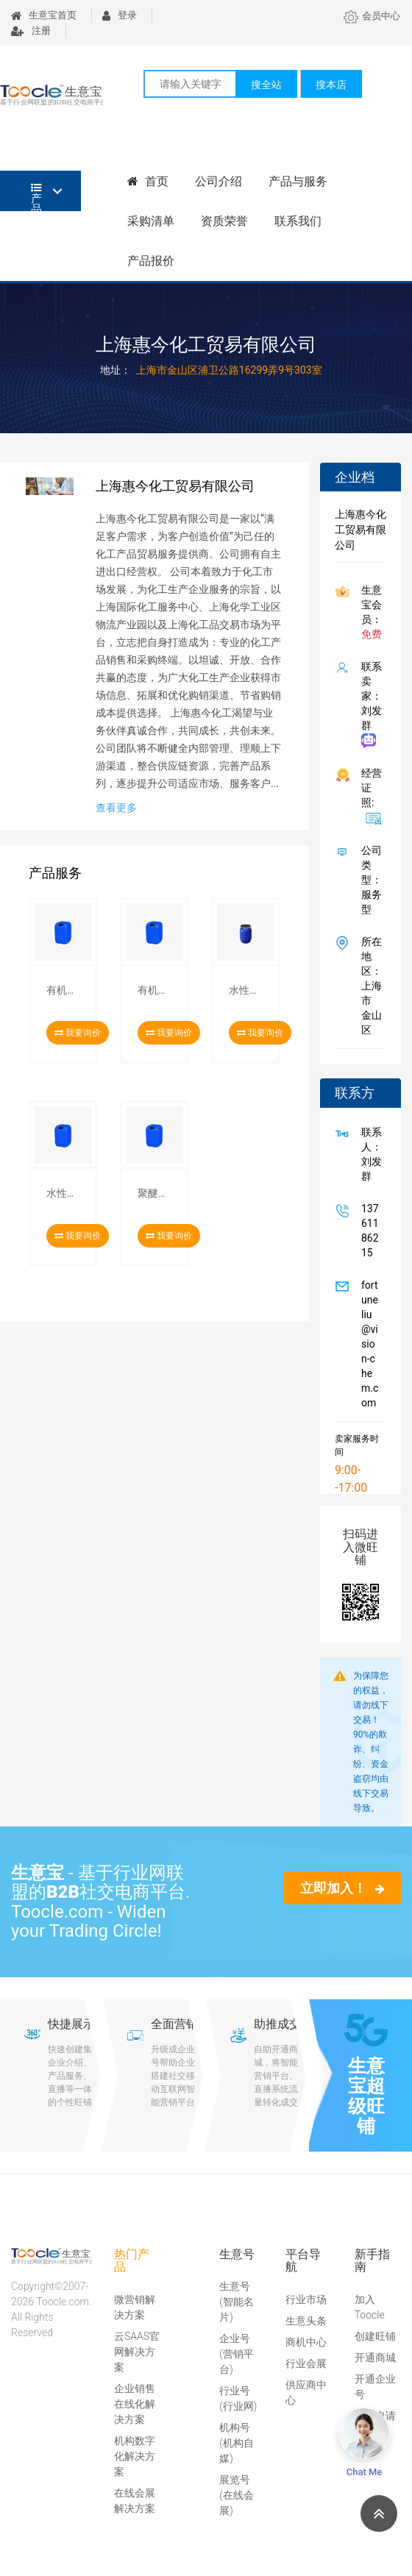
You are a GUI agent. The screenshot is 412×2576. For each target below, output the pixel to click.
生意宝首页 (44, 15)
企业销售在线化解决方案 (134, 2404)
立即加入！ (342, 1888)
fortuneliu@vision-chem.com (366, 1344)
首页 (147, 181)
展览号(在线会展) (236, 2495)
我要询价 (77, 1033)
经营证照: (368, 796)
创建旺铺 (375, 2336)
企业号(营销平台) (236, 2354)
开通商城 (375, 2357)
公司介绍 (218, 181)
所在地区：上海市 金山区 (368, 986)
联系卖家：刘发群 (368, 704)
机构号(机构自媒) (236, 2443)
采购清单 (150, 221)
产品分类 (36, 196)
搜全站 (266, 84)
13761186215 (367, 1231)
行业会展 (306, 2363)
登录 (119, 15)
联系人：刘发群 (368, 1154)
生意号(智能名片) (236, 2301)
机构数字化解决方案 (134, 2456)
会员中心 (372, 15)
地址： (115, 370)
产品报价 (150, 261)
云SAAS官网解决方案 (137, 2351)
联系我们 (298, 221)
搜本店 (331, 84)
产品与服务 (298, 181)
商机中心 (306, 2342)
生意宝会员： (368, 612)
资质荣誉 (224, 221)
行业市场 (306, 2299)
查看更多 (116, 808)
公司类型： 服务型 (368, 879)
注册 (31, 30)
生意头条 (306, 2321)
